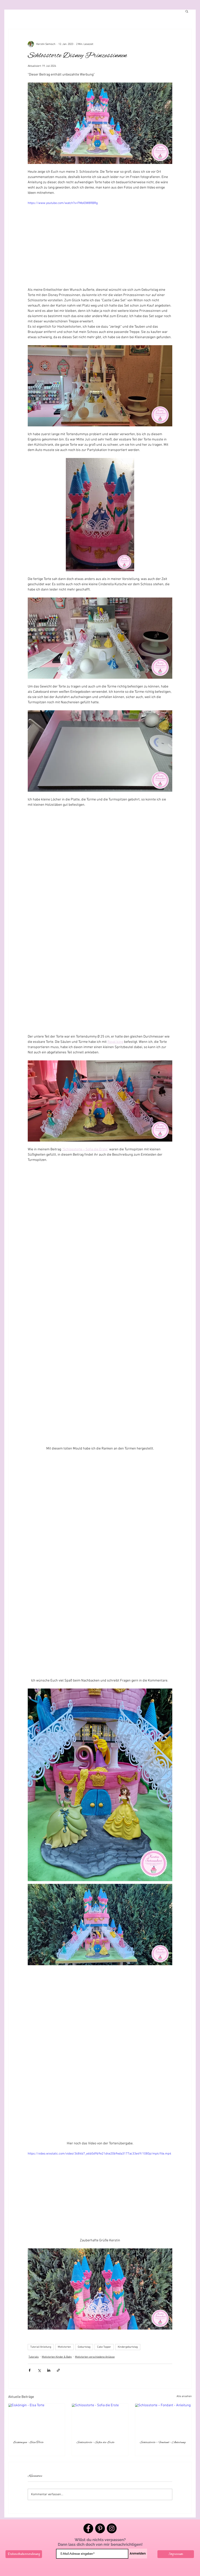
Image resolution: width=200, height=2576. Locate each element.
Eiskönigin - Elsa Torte (28, 2442)
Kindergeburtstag (128, 2347)
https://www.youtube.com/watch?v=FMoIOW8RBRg (63, 203)
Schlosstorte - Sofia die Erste (95, 2442)
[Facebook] (88, 2528)
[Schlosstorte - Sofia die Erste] (100, 2419)
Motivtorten (64, 2347)
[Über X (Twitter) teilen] (39, 2370)
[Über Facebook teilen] (29, 2370)
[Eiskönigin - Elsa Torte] (36, 2419)
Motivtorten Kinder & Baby (57, 2357)
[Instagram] (112, 2528)
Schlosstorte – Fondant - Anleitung (163, 2442)
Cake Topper (104, 2347)
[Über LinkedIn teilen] (49, 2370)
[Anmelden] (137, 2553)
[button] (187, 11)
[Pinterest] (100, 2528)
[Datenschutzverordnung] (23, 2554)
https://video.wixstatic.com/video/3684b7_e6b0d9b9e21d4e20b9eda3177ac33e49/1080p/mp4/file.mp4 (99, 2154)
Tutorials (34, 2357)
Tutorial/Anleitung (40, 2347)
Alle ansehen (184, 2396)
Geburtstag (84, 2347)
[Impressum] (175, 2554)
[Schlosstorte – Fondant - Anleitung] (163, 2419)
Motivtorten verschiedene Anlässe (95, 2357)
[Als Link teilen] (58, 2370)
